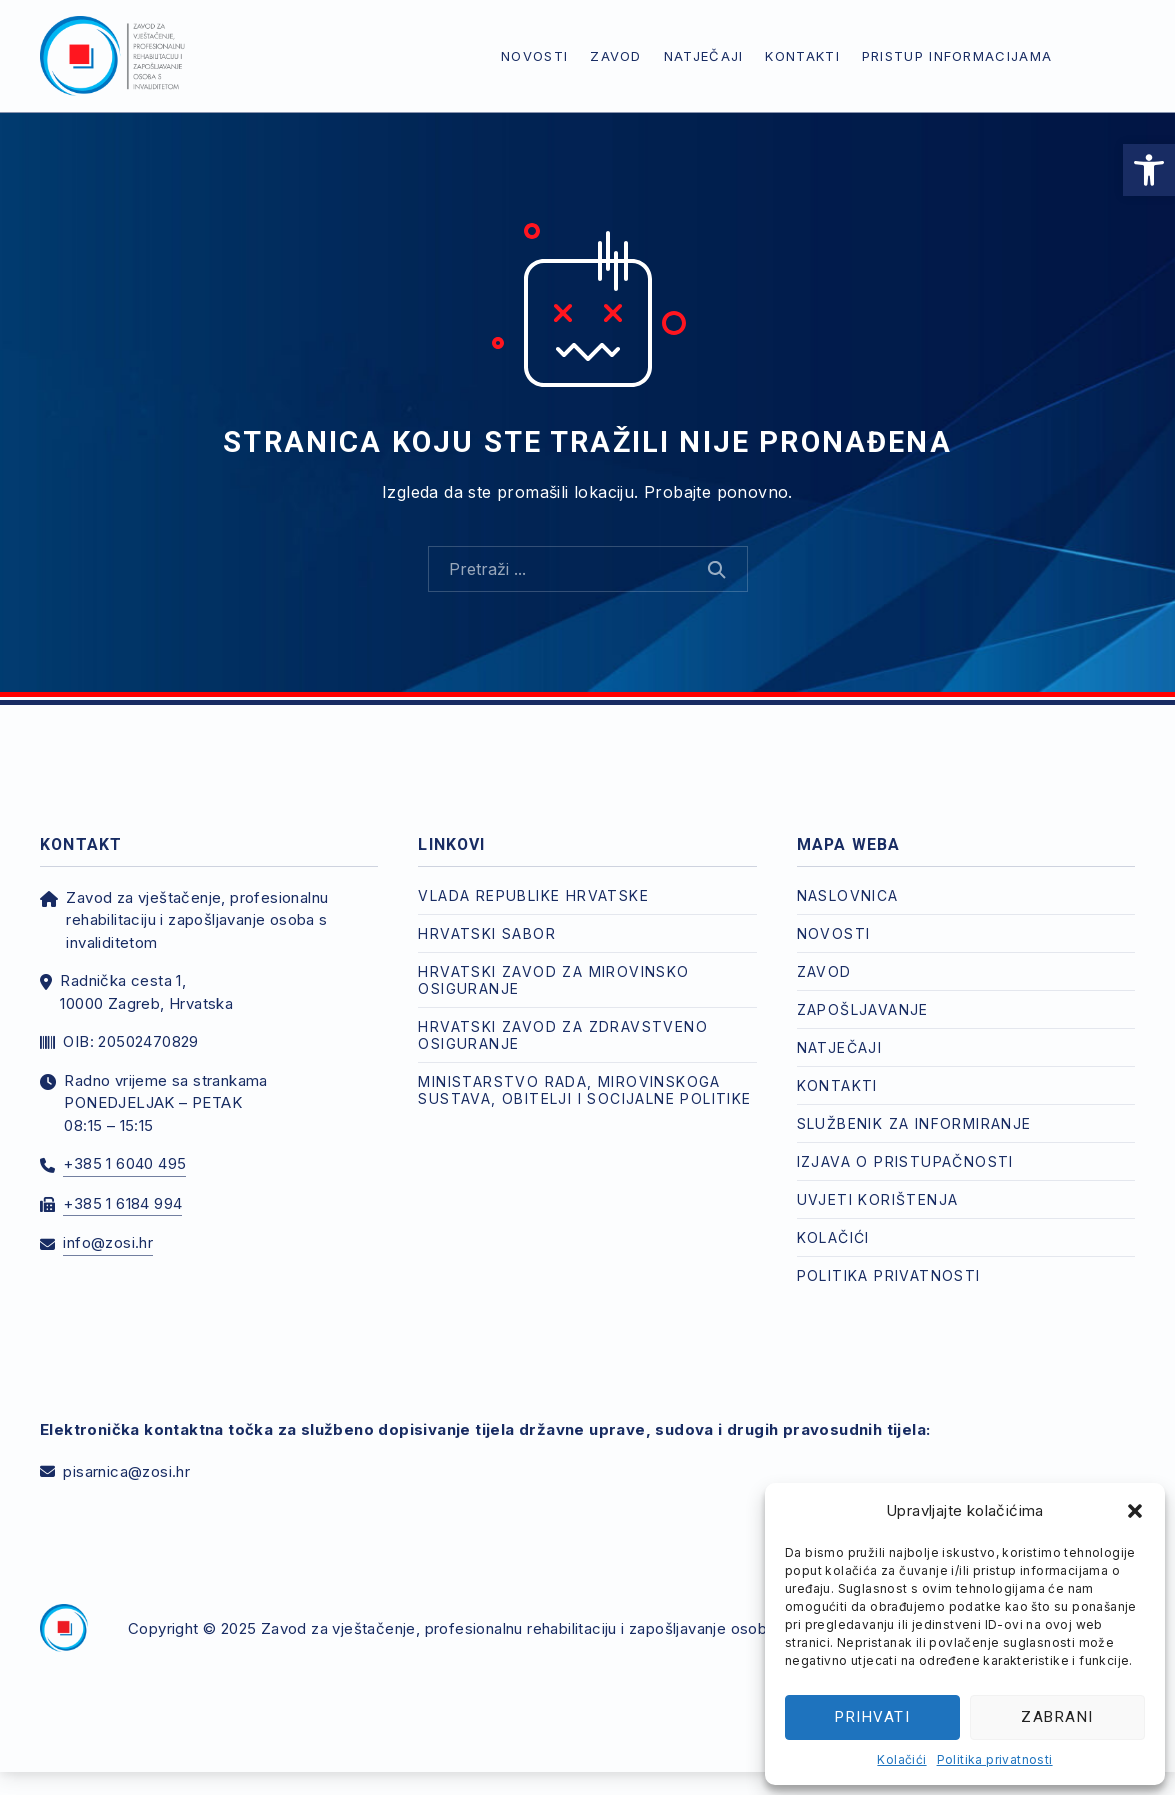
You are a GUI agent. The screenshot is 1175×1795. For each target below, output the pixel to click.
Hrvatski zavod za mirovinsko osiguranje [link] (553, 980)
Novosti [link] (534, 56)
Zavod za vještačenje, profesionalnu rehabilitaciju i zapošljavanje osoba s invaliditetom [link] (572, 1628)
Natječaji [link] (704, 56)
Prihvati (872, 1717)
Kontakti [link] (802, 56)
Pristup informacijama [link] (957, 56)
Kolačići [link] (901, 1759)
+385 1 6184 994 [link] (122, 1203)
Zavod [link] (616, 56)
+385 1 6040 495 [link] (124, 1163)
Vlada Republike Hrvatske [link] (533, 895)
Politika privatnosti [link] (995, 1759)
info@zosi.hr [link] (108, 1242)
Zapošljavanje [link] (863, 1009)
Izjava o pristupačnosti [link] (905, 1161)
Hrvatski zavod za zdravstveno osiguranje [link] (563, 1035)
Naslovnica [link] (848, 895)
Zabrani (1057, 1717)
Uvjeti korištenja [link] (878, 1199)
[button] (1135, 1511)
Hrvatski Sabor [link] (487, 933)
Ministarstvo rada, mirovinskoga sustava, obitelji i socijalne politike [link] (584, 1090)
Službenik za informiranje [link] (914, 1123)
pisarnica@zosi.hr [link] (126, 1471)
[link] (1149, 170)
